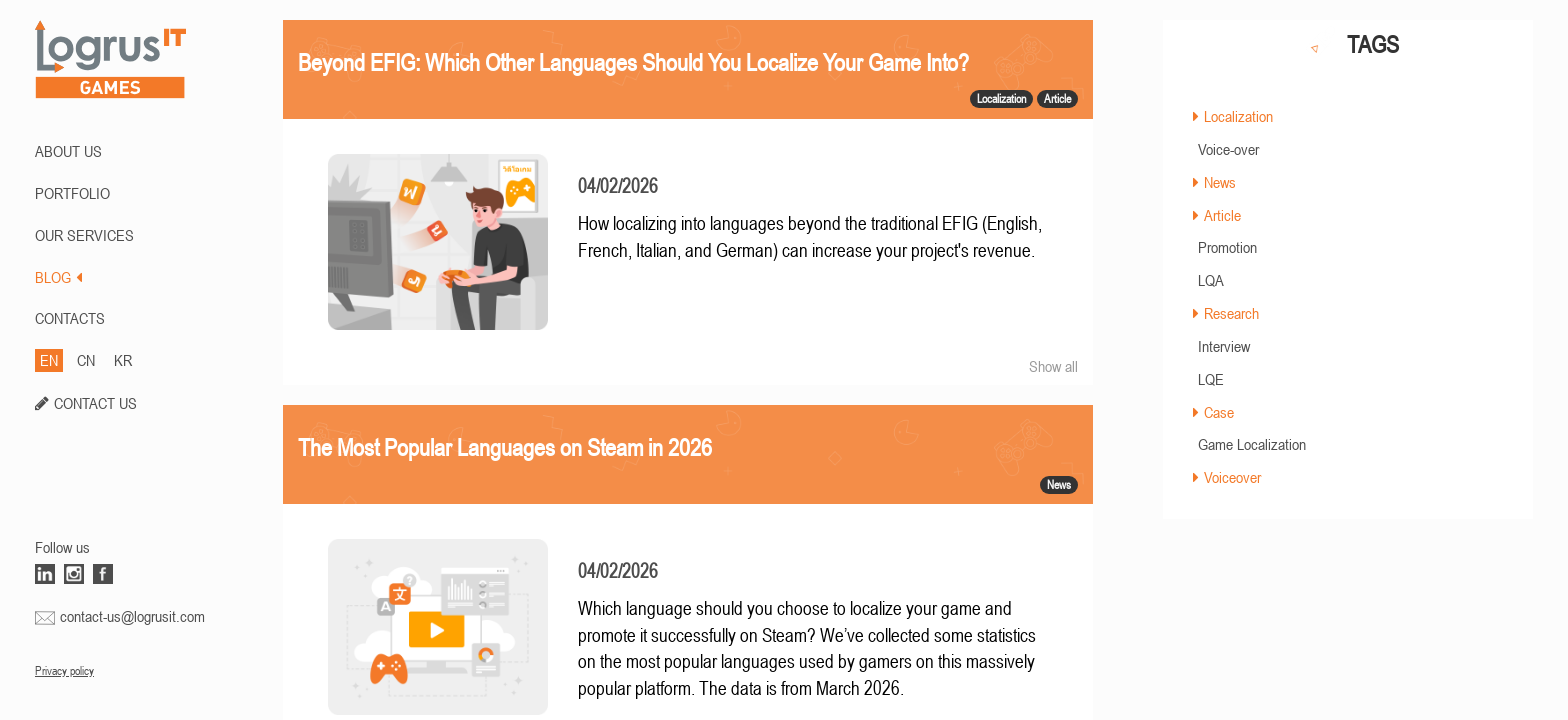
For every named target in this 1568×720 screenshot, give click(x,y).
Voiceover (1232, 477)
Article (1222, 215)
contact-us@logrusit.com (132, 616)
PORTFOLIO (72, 193)
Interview (1224, 346)
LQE (1211, 379)
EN (49, 360)
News (1220, 182)
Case (1219, 412)
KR (123, 360)
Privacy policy (64, 671)
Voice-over (1228, 149)
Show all (1053, 366)
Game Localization (1252, 444)
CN (86, 360)
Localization (1238, 116)
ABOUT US (68, 151)
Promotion (1227, 247)
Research (1231, 313)
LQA (1211, 280)
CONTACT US (95, 403)
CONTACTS (70, 318)
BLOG (58, 277)
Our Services (84, 235)
